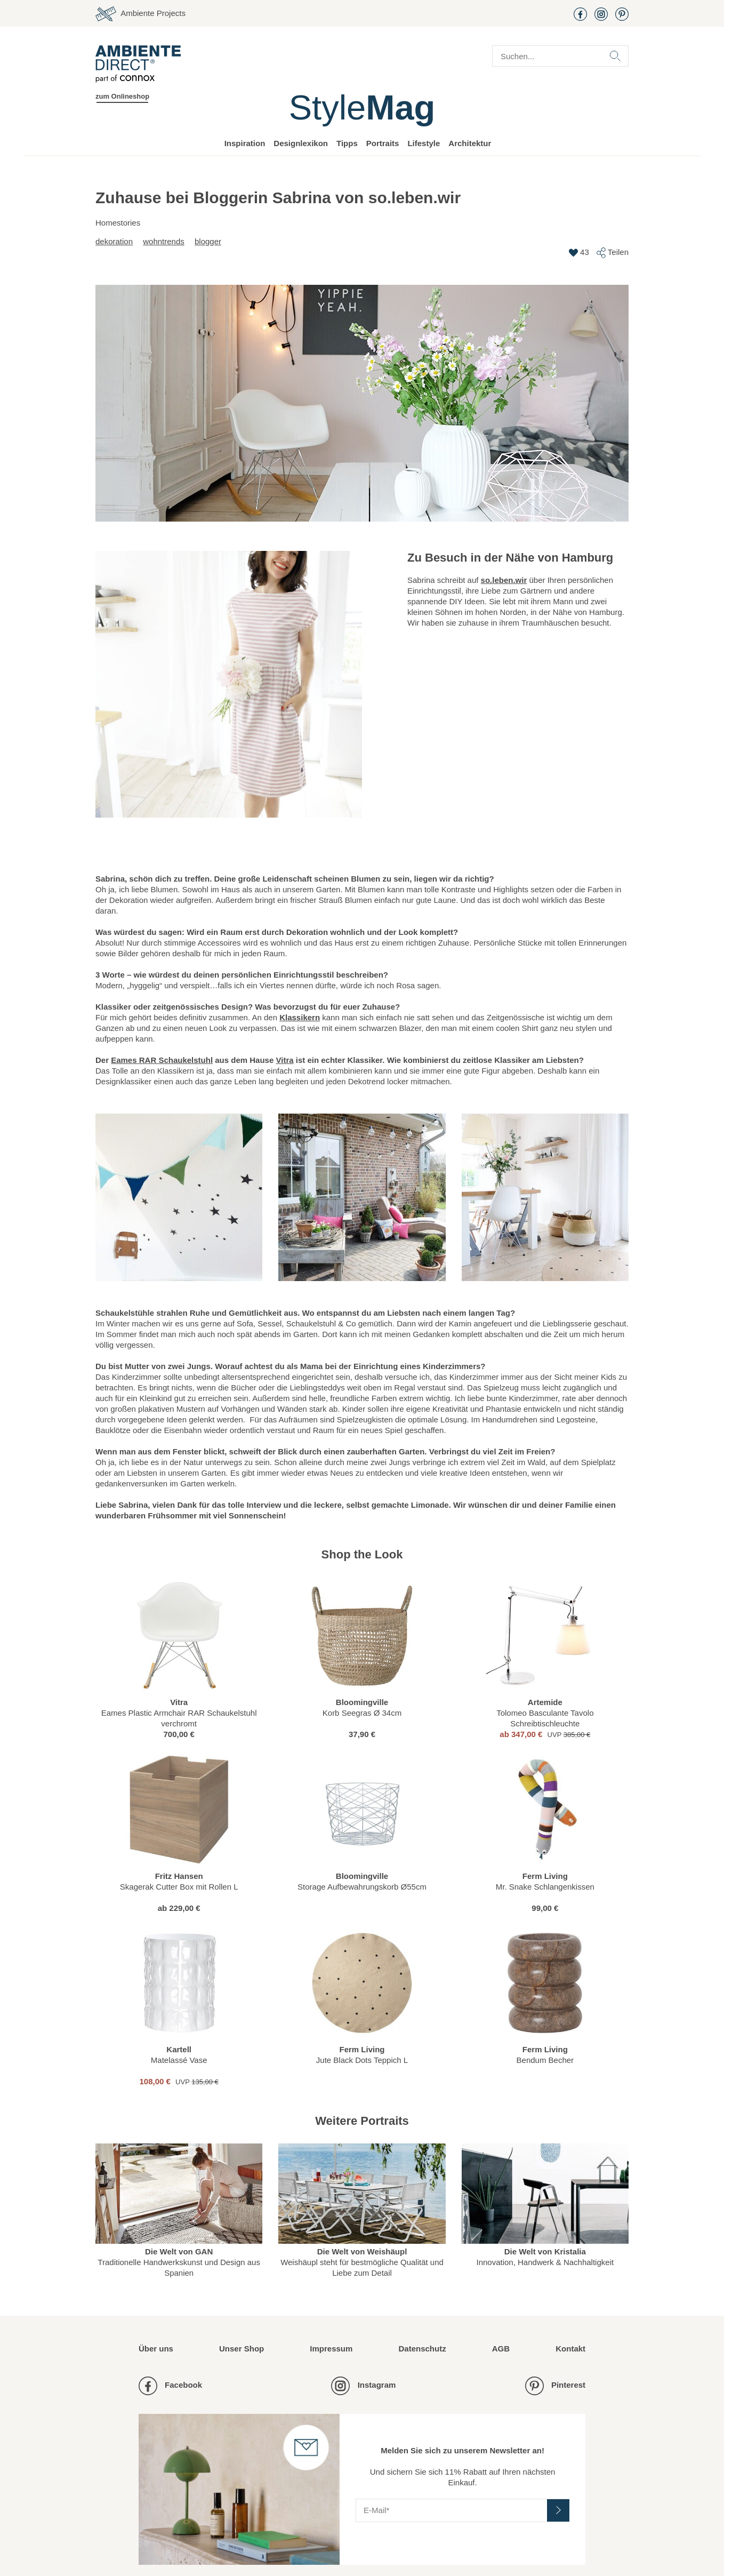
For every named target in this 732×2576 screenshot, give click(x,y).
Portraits (382, 143)
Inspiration (245, 143)
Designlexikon (301, 143)
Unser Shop (241, 2348)
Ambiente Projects (140, 13)
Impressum (331, 2348)
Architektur (469, 143)
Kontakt (570, 2348)
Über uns (156, 2348)
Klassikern (299, 1017)
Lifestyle (423, 143)
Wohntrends (163, 241)
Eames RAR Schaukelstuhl (162, 1060)
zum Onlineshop (122, 96)
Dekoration (114, 241)
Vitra (284, 1060)
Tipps (347, 143)
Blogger (208, 241)
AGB (501, 2348)
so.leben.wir (504, 580)
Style (362, 107)
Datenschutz (422, 2348)
